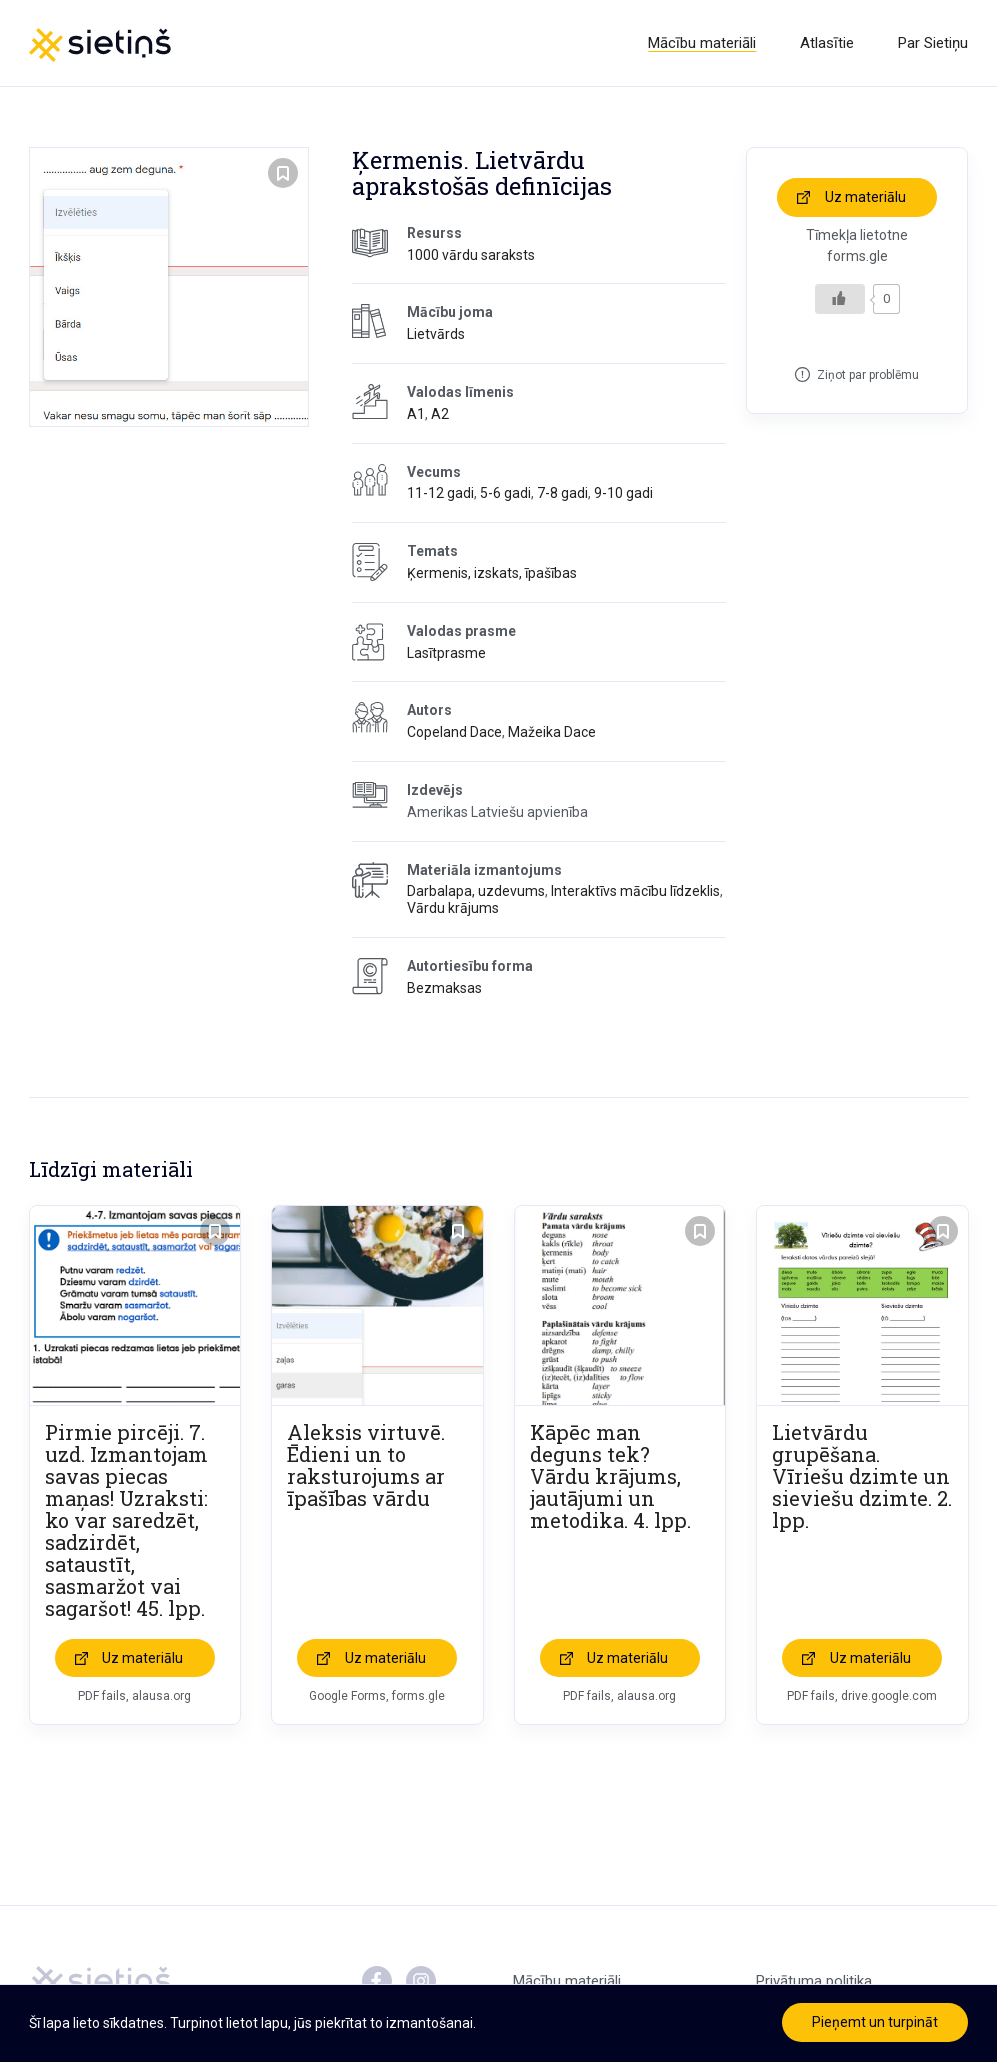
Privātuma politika (814, 1981)
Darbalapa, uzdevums (476, 891)
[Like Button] (840, 299)
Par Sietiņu (933, 43)
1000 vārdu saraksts (471, 255)
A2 (440, 414)
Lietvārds (436, 334)
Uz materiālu (865, 197)
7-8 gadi (562, 493)
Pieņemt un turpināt (875, 2022)
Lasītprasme (446, 653)
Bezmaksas (444, 988)
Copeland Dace (454, 732)
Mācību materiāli (702, 43)
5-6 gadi (505, 493)
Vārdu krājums (453, 908)
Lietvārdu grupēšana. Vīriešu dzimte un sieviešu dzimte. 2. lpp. (862, 1476)
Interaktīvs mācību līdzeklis (635, 891)
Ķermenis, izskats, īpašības (492, 573)
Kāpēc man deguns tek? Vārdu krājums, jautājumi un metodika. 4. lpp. (610, 1476)
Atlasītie (827, 43)
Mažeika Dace (552, 732)
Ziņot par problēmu (868, 375)
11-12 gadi (440, 493)
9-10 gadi (623, 493)
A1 (416, 414)
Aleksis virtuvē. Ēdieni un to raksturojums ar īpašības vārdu (366, 1465)
